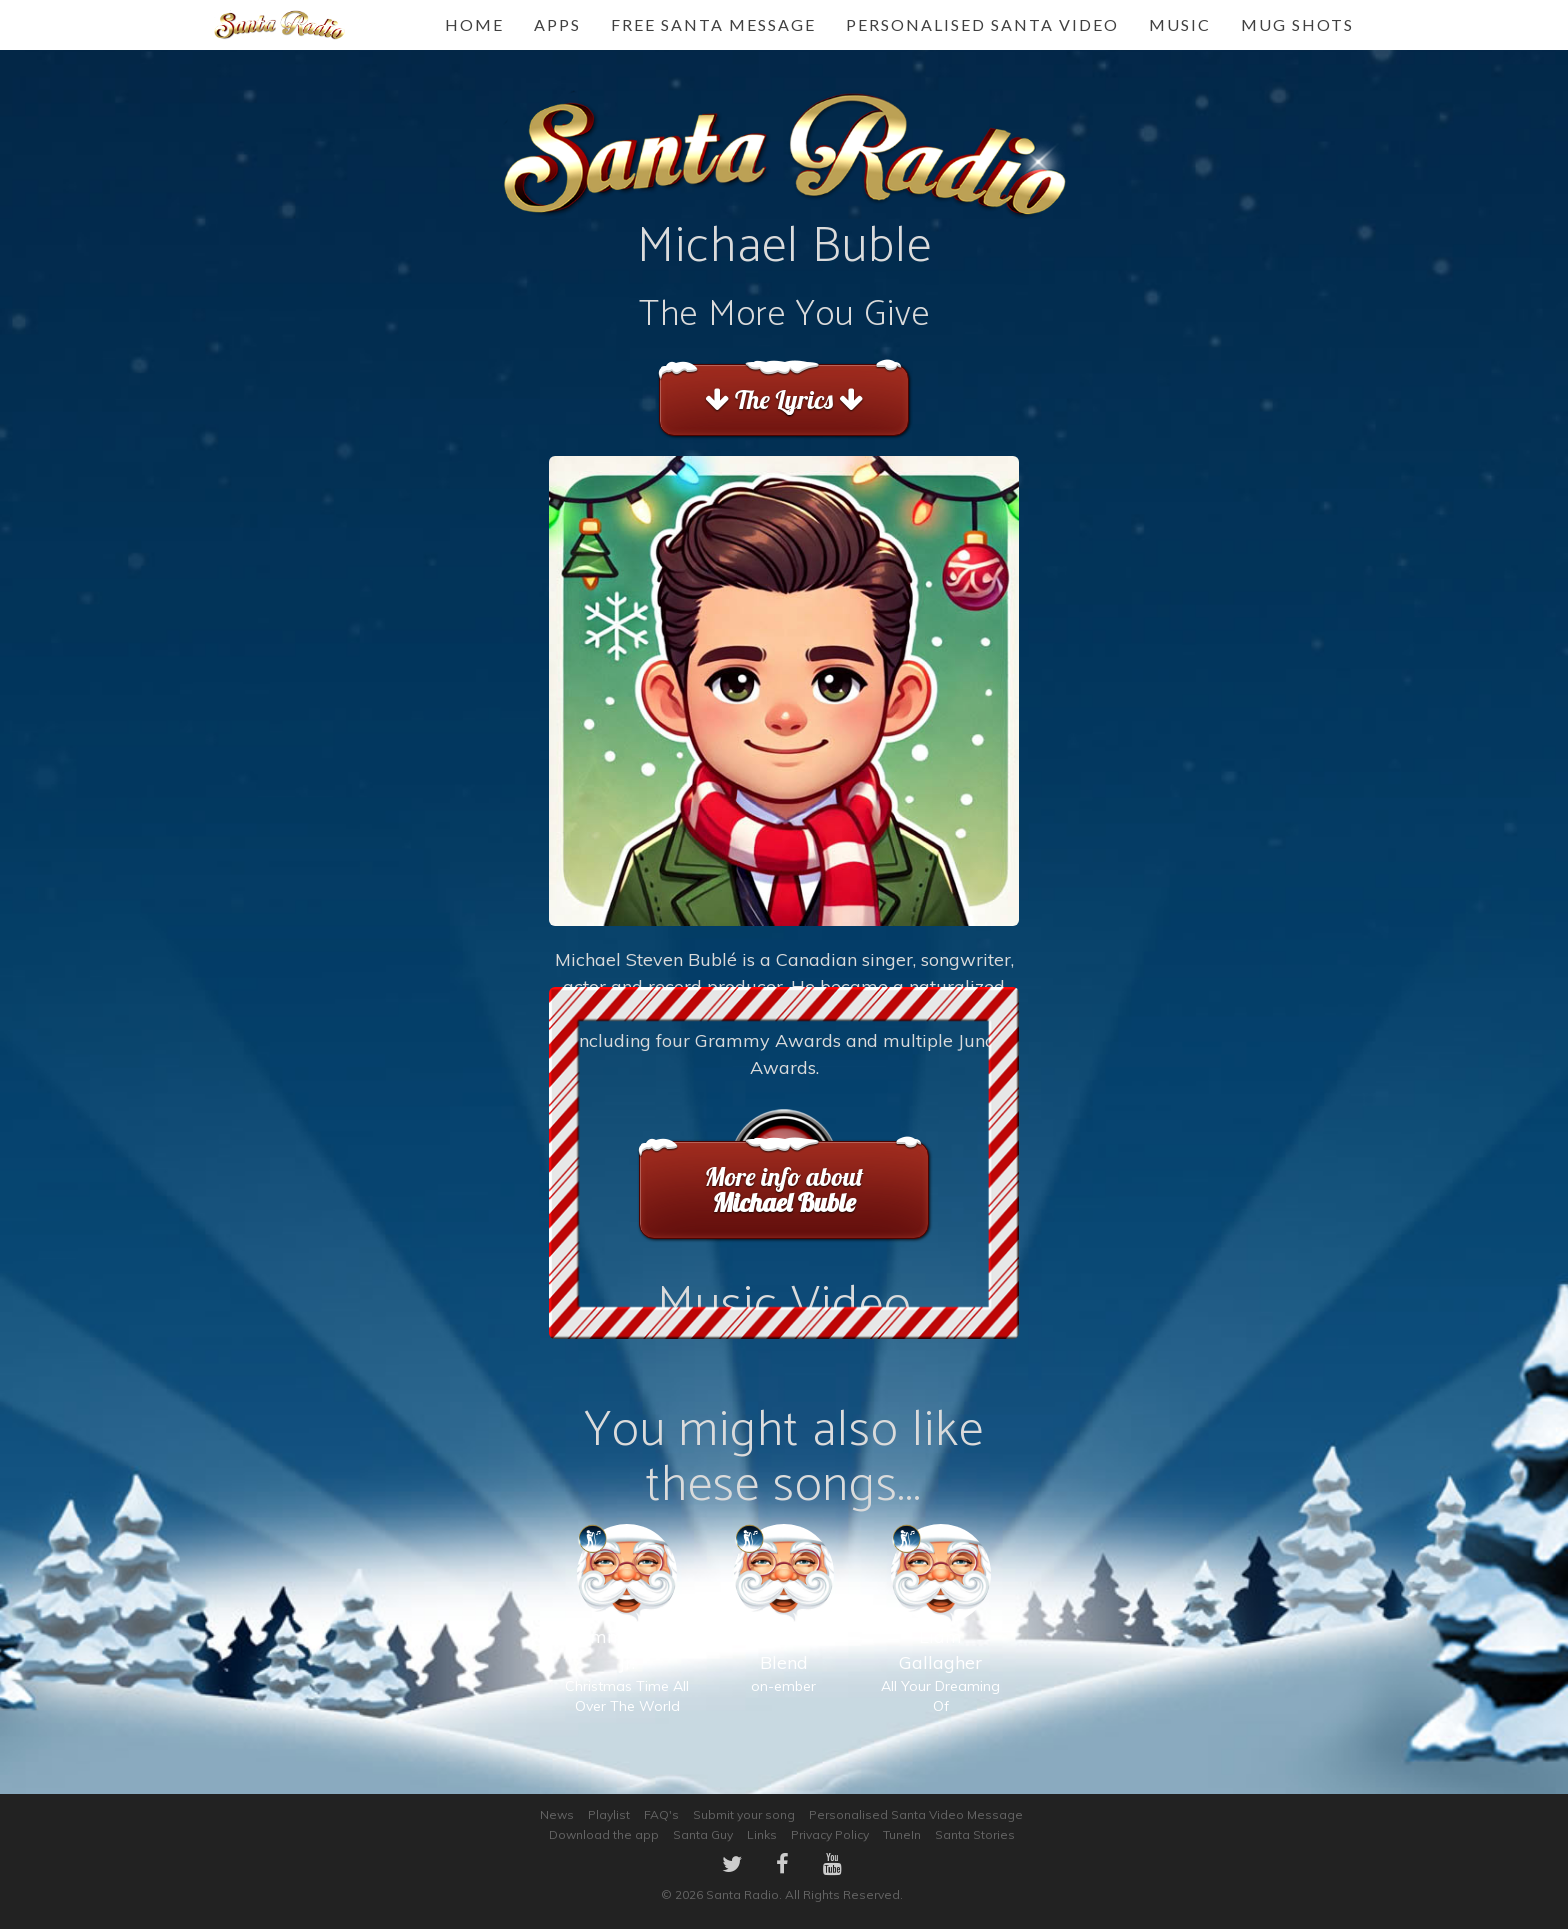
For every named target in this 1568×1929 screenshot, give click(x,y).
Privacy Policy (830, 1834)
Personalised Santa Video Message (916, 1814)
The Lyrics (783, 399)
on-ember (783, 1629)
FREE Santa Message (713, 24)
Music (1180, 24)
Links (762, 1834)
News (557, 1814)
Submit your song (744, 1814)
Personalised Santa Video (982, 24)
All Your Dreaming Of (940, 1639)
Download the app (604, 1834)
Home (474, 24)
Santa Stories (975, 1834)
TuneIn (902, 1834)
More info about (783, 1189)
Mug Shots (1297, 24)
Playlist (609, 1814)
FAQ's (661, 1814)
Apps (557, 24)
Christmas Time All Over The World (627, 1639)
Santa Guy (703, 1834)
